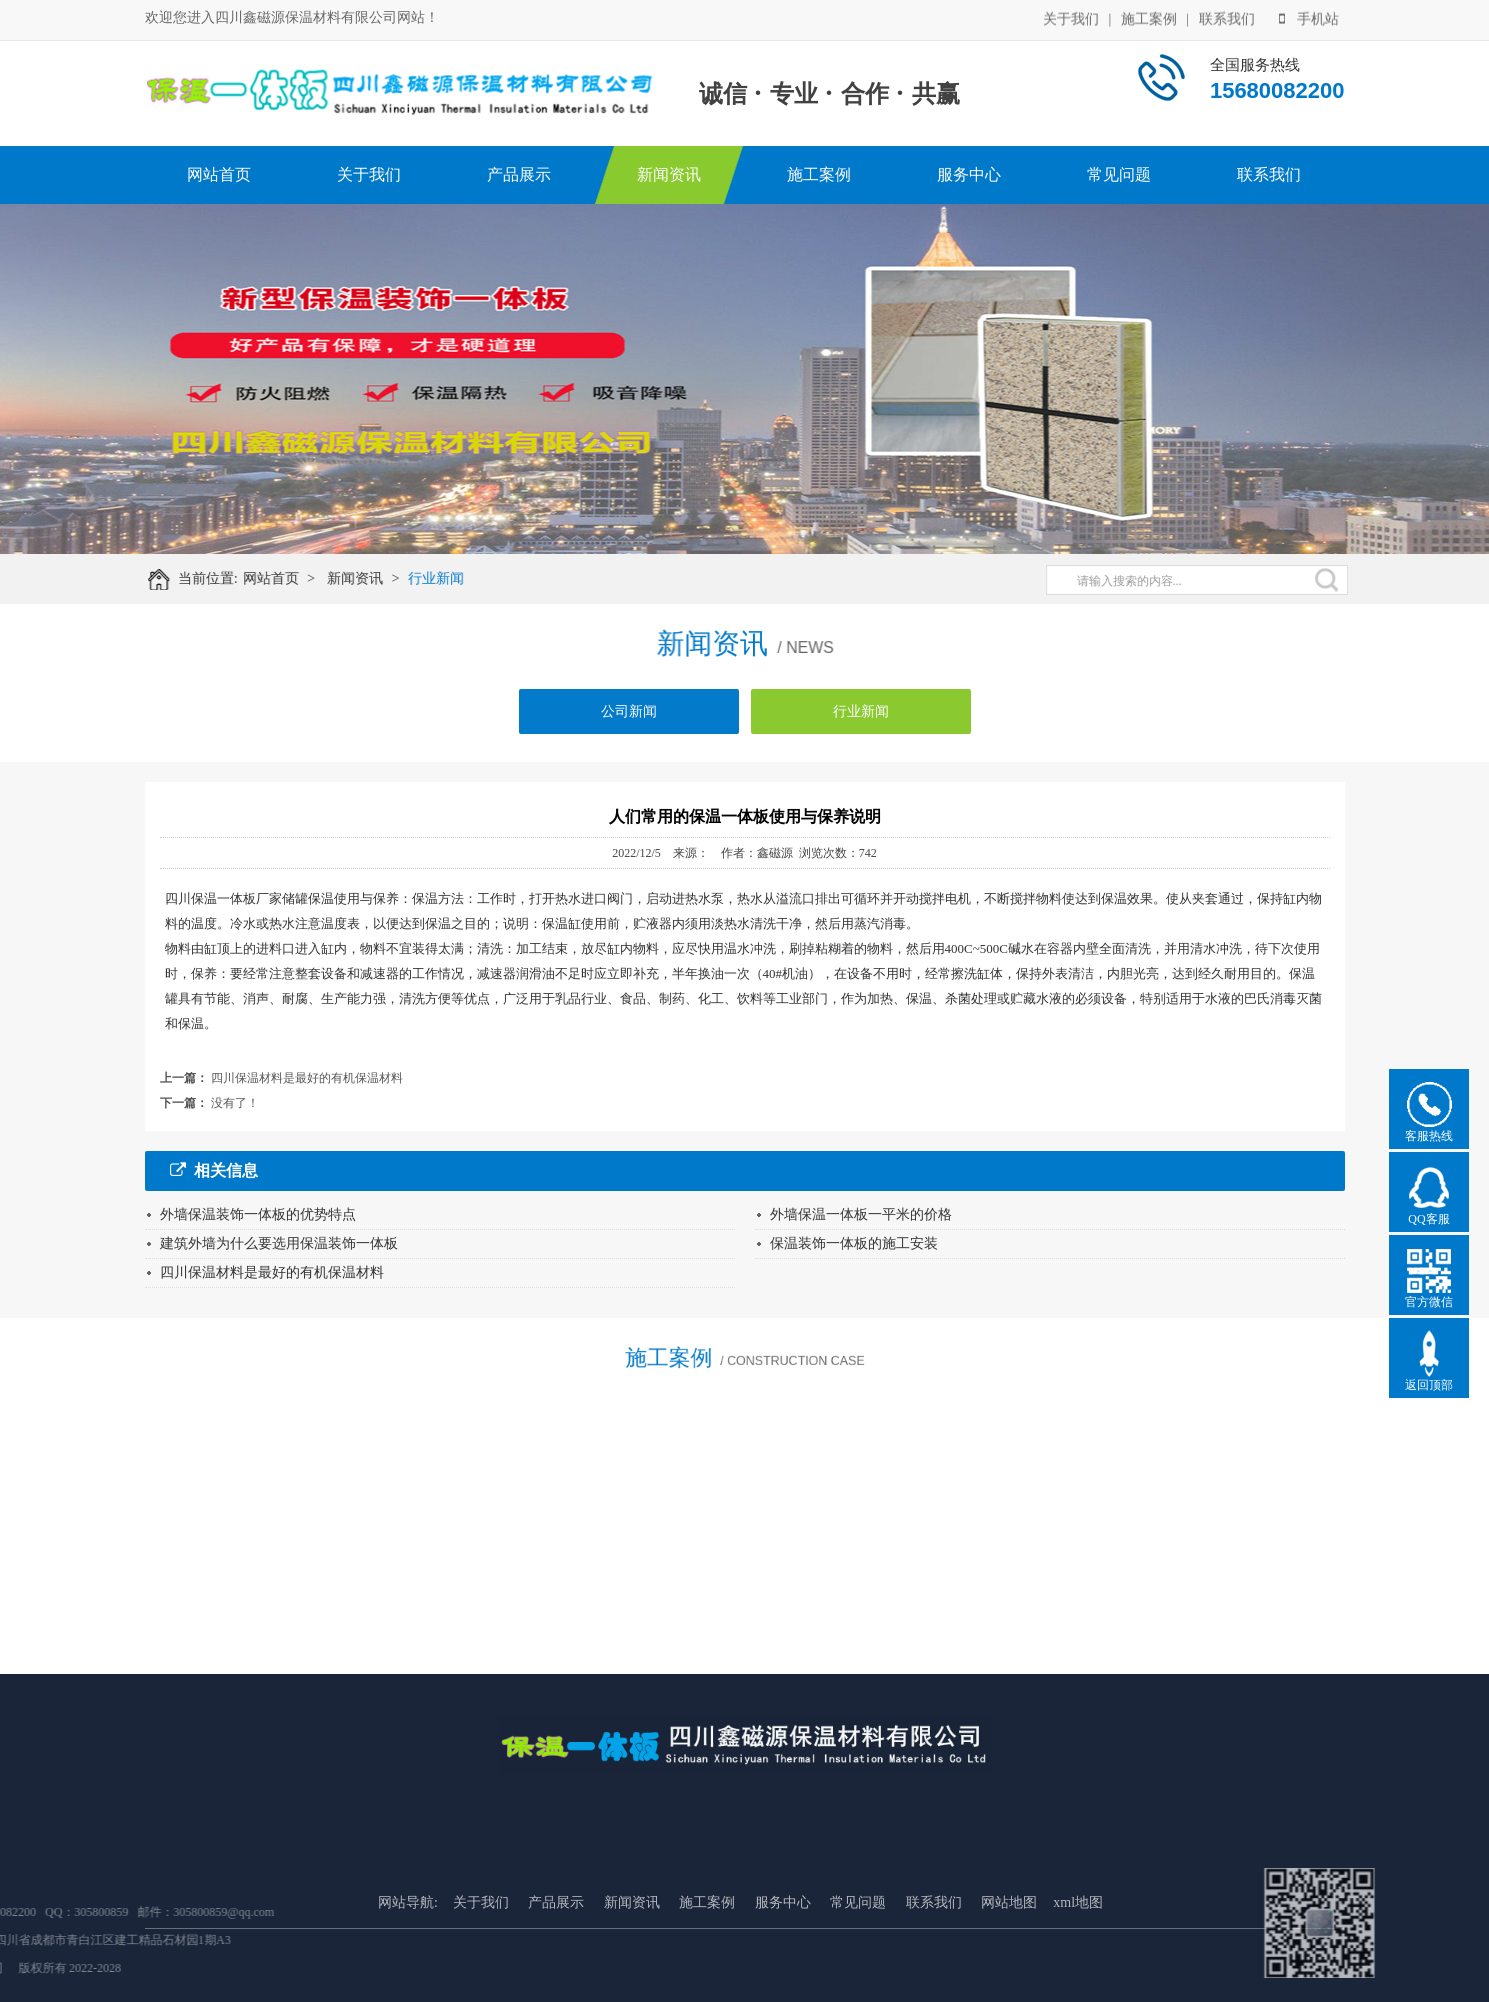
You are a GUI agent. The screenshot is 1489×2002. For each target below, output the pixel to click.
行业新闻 (445, 578)
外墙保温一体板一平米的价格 (861, 1214)
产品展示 (519, 174)
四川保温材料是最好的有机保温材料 (307, 1078)
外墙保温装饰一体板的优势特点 (258, 1214)
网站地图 (1009, 1954)
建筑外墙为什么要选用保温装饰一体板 (279, 1243)
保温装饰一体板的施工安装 (854, 1243)
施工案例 (1149, 17)
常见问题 (1119, 174)
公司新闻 (629, 719)
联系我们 (1227, 17)
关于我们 (1071, 17)
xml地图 (1078, 1954)
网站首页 (219, 174)
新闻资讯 (669, 174)
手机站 (1309, 17)
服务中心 (969, 174)
